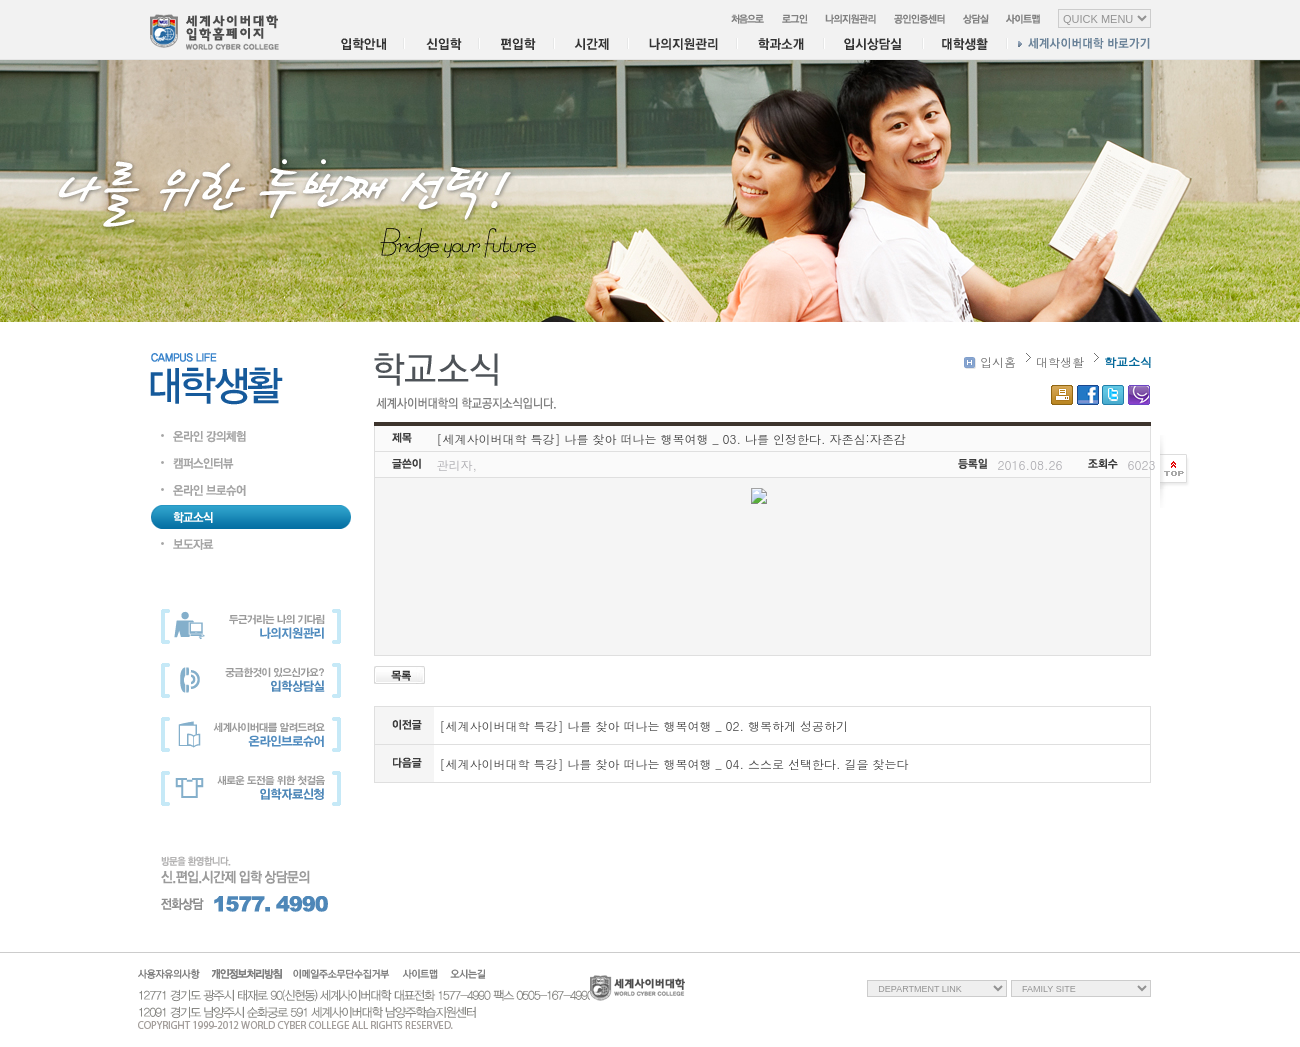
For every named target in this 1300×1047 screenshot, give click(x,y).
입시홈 (990, 361)
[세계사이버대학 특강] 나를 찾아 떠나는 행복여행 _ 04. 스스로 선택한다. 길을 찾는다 (674, 763)
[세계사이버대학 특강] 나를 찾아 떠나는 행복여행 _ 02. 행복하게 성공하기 (644, 725)
